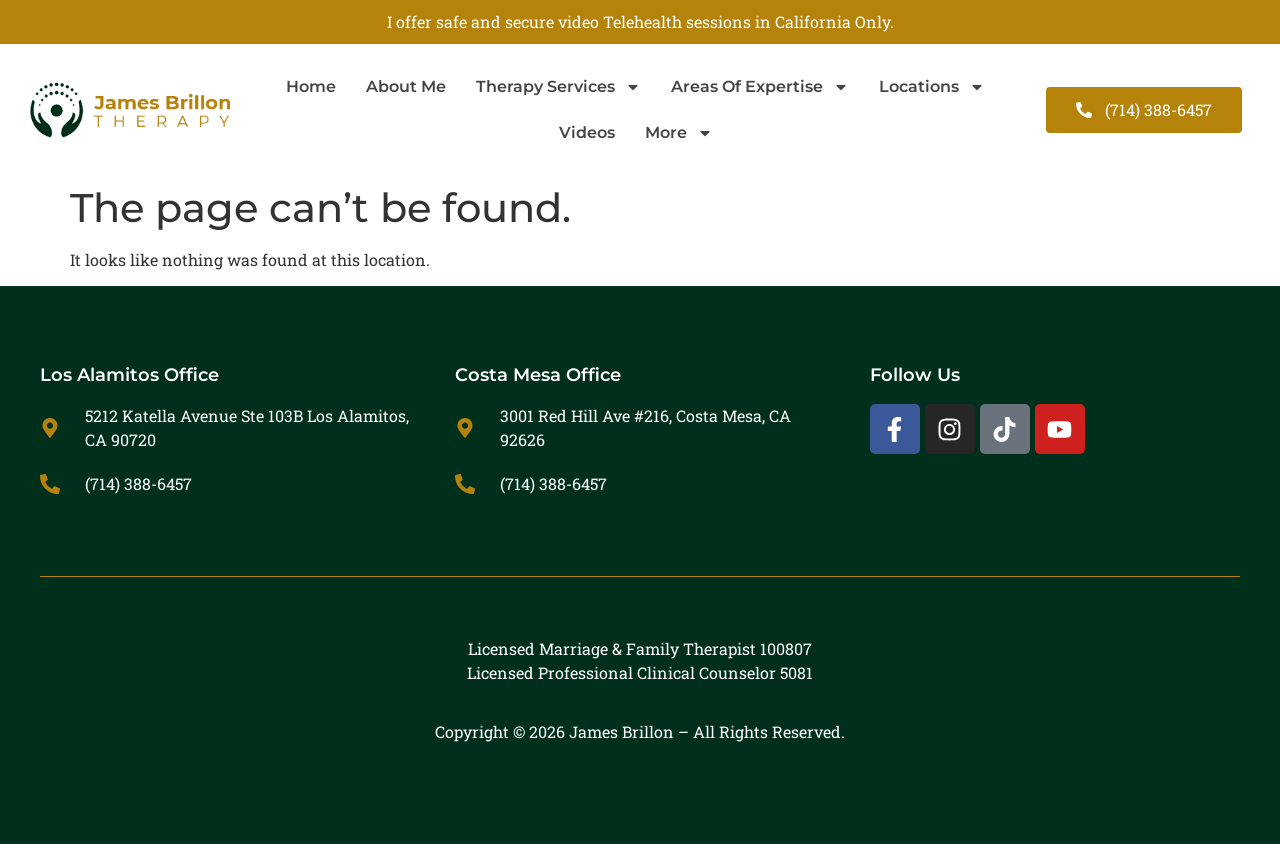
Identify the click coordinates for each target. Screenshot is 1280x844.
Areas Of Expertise (760, 87)
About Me (406, 86)
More (679, 133)
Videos (587, 132)
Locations (932, 87)
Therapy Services (558, 87)
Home (311, 86)
